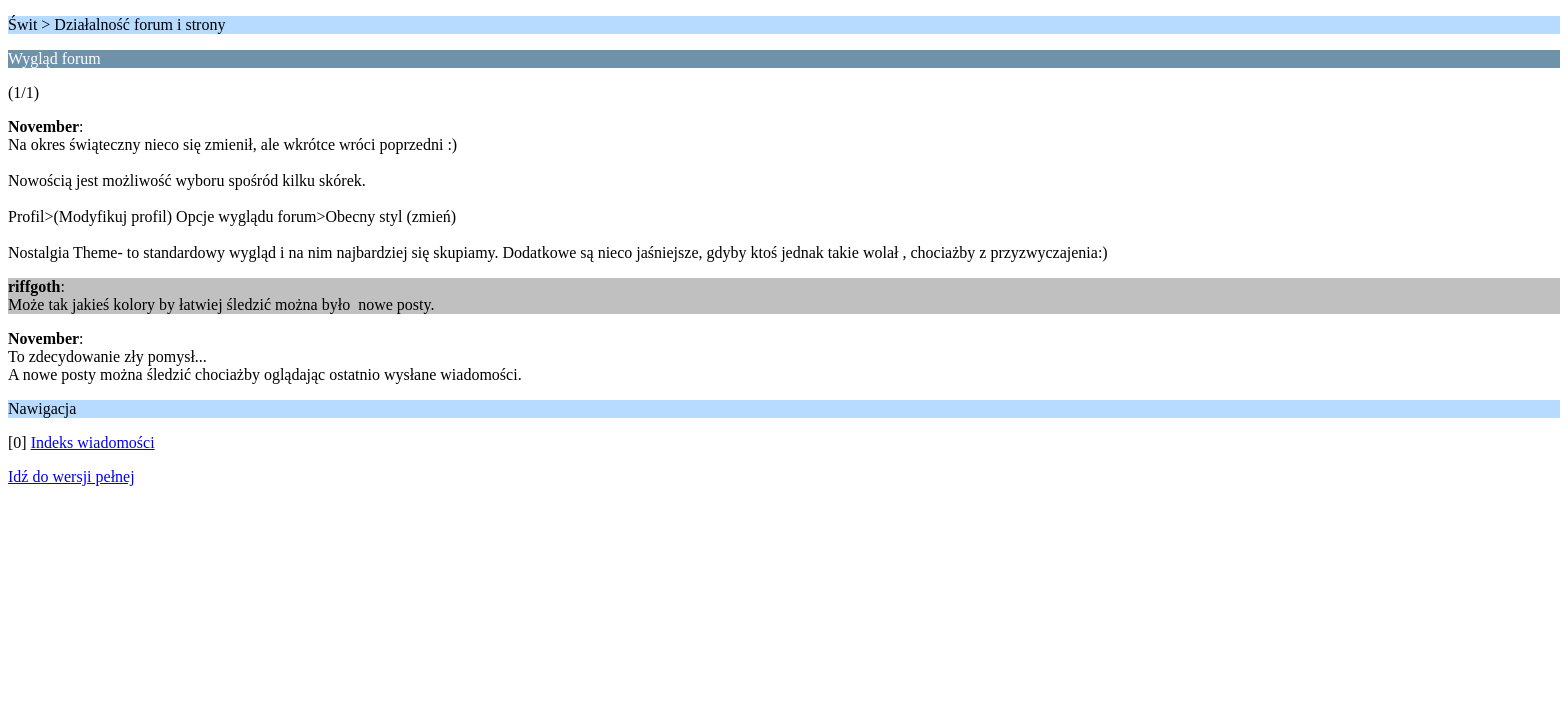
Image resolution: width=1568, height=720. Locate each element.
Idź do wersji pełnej (71, 476)
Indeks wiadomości (93, 442)
